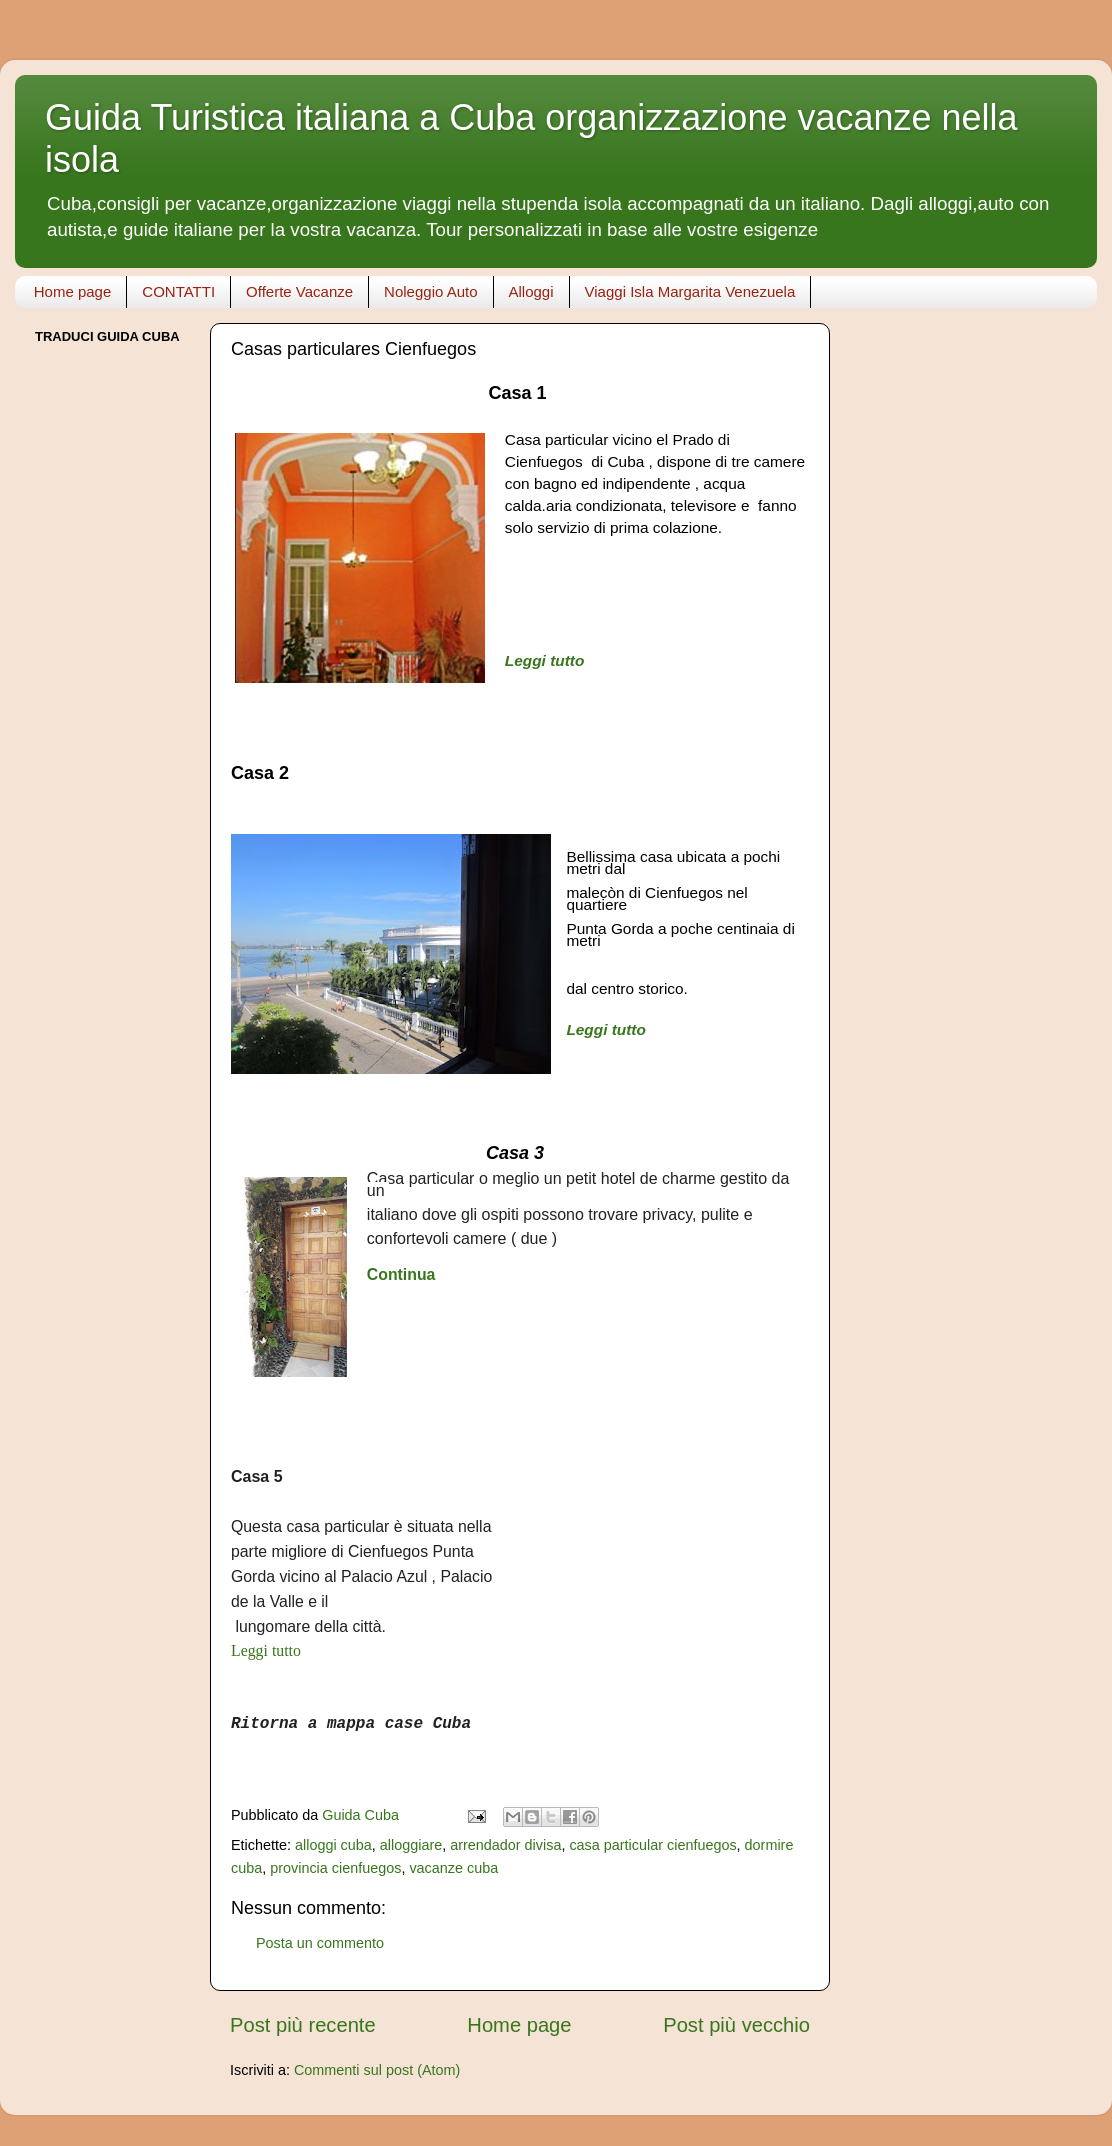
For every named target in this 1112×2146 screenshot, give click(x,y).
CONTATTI (178, 291)
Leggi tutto (545, 660)
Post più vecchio (736, 2025)
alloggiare (411, 1845)
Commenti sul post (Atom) (377, 2070)
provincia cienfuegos (335, 1868)
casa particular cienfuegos (652, 1845)
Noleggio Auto (430, 291)
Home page (73, 291)
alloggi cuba (333, 1845)
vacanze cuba (453, 1868)
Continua (401, 1274)
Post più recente (303, 2025)
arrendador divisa (505, 1845)
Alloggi (531, 291)
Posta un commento (320, 1943)
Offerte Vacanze (299, 291)
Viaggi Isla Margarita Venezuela (690, 291)
